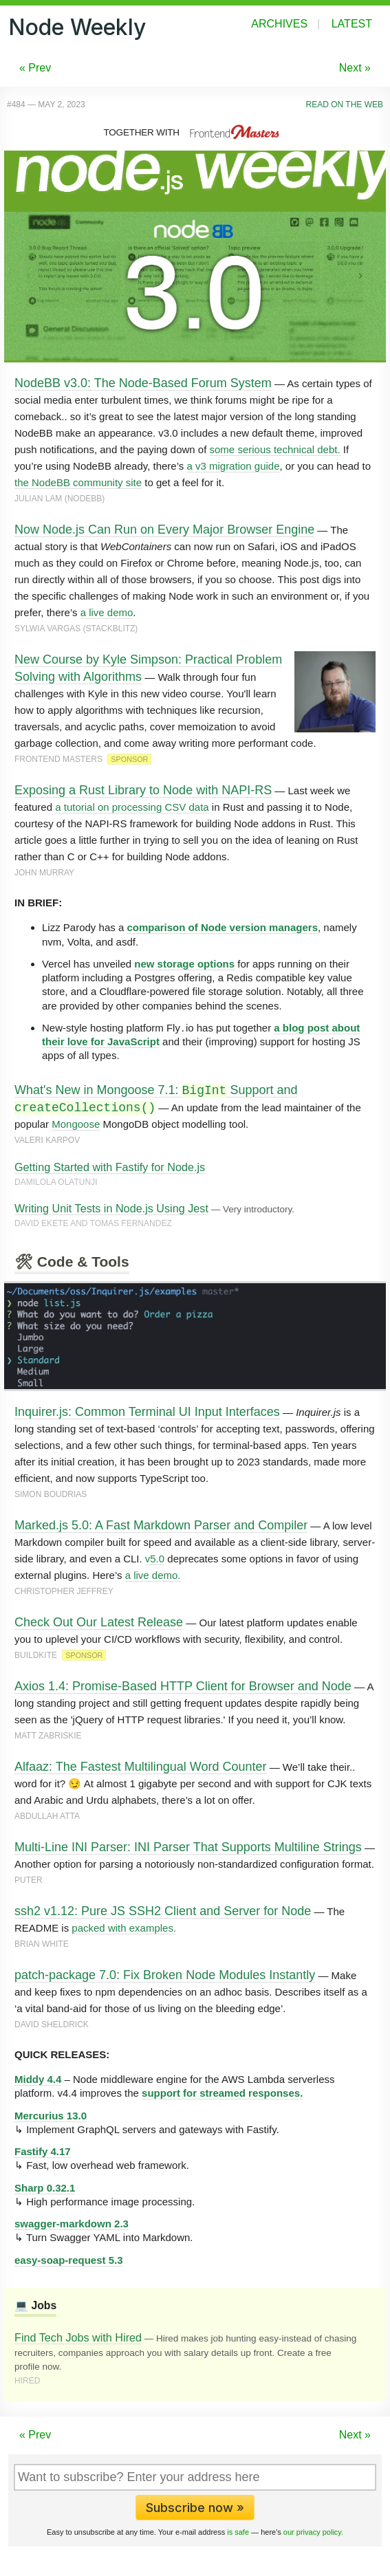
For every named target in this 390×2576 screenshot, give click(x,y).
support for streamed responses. (222, 2093)
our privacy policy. (313, 2532)
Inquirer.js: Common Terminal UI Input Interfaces (147, 1412)
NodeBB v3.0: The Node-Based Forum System (143, 383)
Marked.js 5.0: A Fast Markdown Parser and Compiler (160, 1525)
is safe (238, 2532)
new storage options (184, 964)
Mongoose (76, 1124)
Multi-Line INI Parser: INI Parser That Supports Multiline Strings (188, 1847)
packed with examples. (124, 1928)
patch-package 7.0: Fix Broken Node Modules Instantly (164, 1975)
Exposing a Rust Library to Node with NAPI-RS (143, 790)
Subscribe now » (195, 2507)
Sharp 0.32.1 (44, 2188)
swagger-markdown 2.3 (71, 2223)
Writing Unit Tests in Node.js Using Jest (111, 1208)
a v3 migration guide (232, 466)
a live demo (106, 612)
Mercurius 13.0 (50, 2115)
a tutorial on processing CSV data (131, 807)
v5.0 (154, 1558)
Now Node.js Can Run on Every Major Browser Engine (164, 529)
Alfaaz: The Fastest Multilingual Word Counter (140, 1766)
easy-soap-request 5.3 (68, 2260)
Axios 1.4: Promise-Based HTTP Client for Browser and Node (182, 1686)
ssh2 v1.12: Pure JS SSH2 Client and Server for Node (162, 1911)
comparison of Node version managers (222, 927)
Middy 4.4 (37, 2079)
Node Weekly (77, 27)
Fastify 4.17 (42, 2151)
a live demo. (153, 1575)
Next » (355, 68)
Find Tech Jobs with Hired (78, 2337)
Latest (352, 24)
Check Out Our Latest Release (98, 1622)
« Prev (35, 68)
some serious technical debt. (275, 449)
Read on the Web (344, 104)
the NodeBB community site (78, 482)
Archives (279, 24)
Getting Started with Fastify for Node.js (109, 1167)
